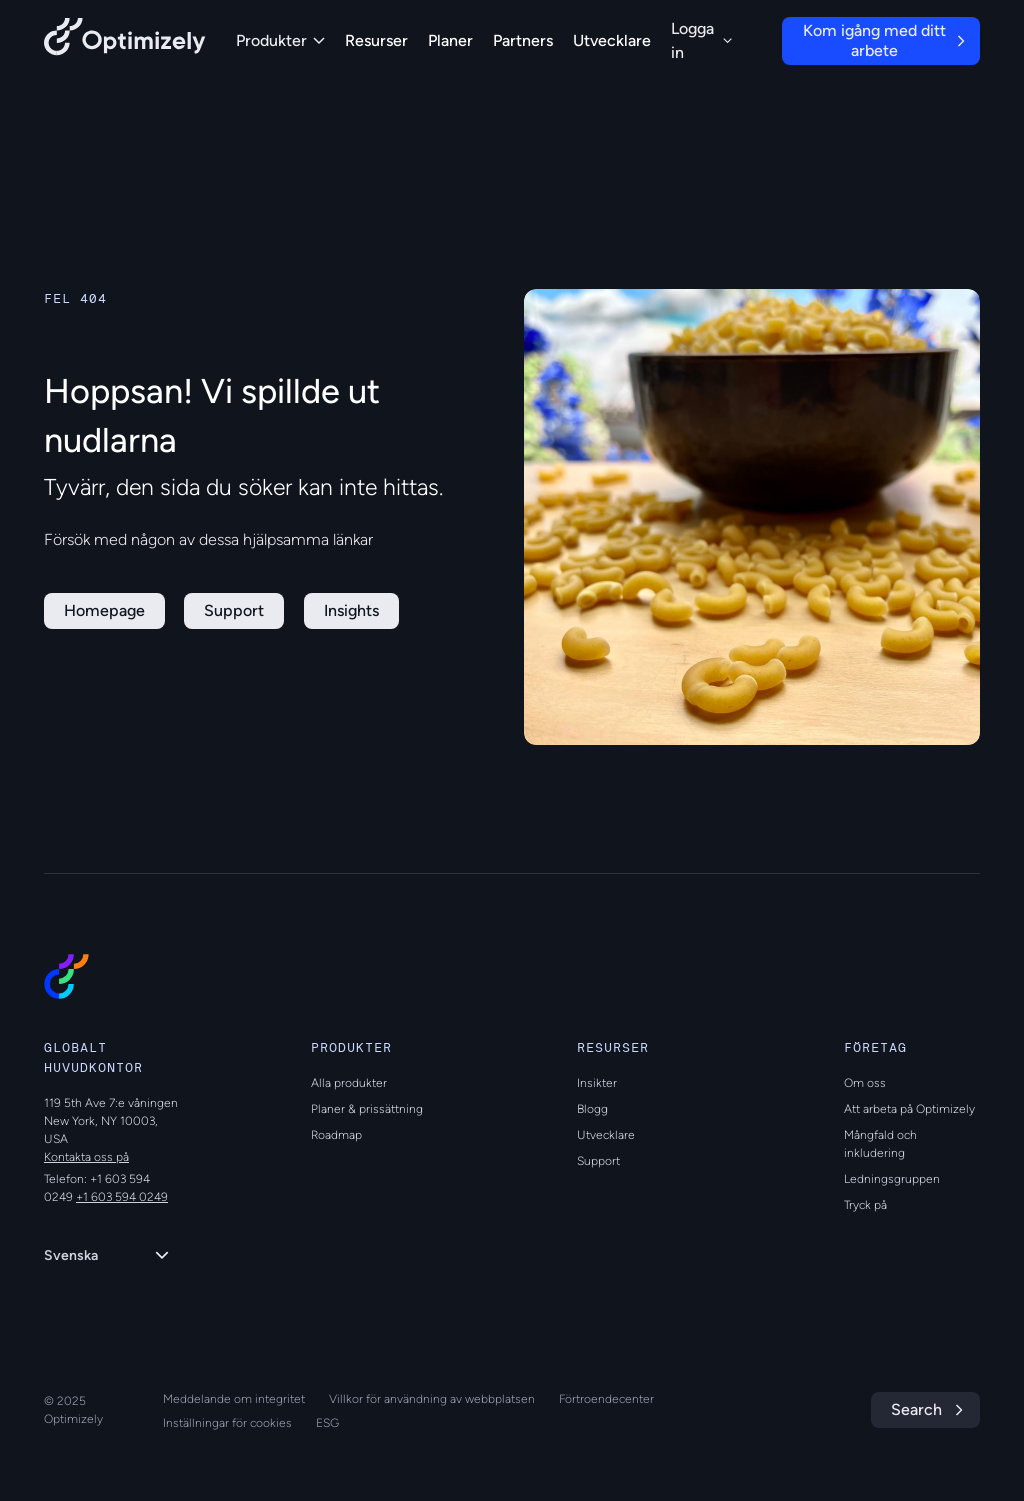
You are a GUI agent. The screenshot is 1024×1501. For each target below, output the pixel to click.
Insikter (597, 1083)
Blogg (592, 1109)
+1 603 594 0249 (122, 1197)
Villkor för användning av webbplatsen (432, 1399)
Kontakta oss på (86, 1157)
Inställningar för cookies (227, 1423)
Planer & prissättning (367, 1109)
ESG (327, 1423)
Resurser (376, 40)
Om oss (865, 1083)
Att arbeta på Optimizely (909, 1109)
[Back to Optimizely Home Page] (125, 40)
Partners (523, 40)
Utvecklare (612, 40)
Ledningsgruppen (892, 1179)
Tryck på (865, 1205)
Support (598, 1161)
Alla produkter (349, 1083)
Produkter (280, 40)
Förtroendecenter (606, 1399)
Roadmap (336, 1135)
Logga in (701, 40)
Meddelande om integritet (234, 1399)
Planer (450, 40)
